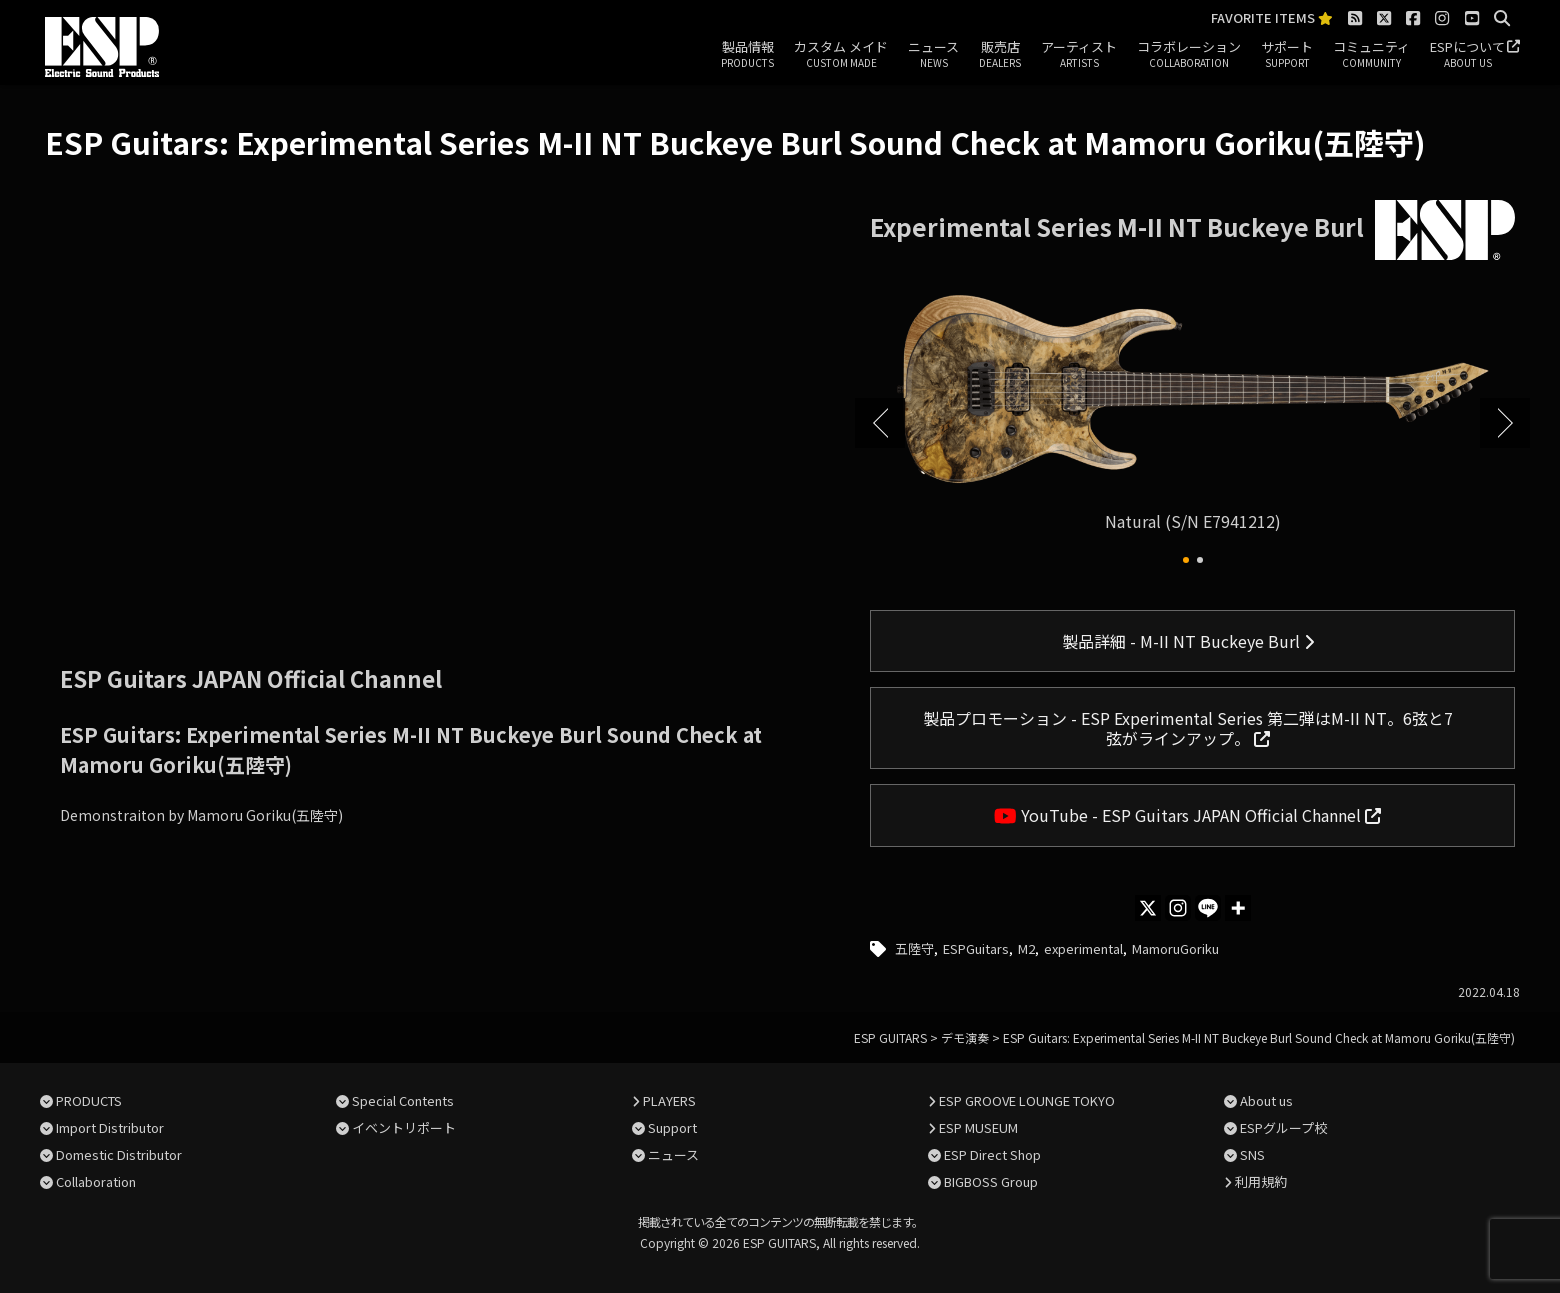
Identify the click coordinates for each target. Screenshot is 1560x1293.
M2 (1026, 948)
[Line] (1208, 908)
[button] (1186, 560)
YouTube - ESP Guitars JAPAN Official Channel (1187, 815)
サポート (1287, 55)
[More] (1238, 908)
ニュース (933, 55)
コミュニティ (1371, 55)
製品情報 (747, 55)
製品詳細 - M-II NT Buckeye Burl (1188, 641)
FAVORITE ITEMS (1272, 18)
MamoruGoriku (1175, 948)
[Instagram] (1178, 908)
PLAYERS (669, 1100)
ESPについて (1467, 55)
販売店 (1000, 55)
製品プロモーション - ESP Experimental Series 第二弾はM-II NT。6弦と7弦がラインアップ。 (1188, 728)
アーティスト (1079, 55)
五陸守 (914, 948)
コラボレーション (1189, 55)
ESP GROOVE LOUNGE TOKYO (1027, 1100)
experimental (1083, 948)
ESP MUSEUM (978, 1127)
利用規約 (1261, 1181)
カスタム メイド (841, 55)
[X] (1148, 908)
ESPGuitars (976, 948)
